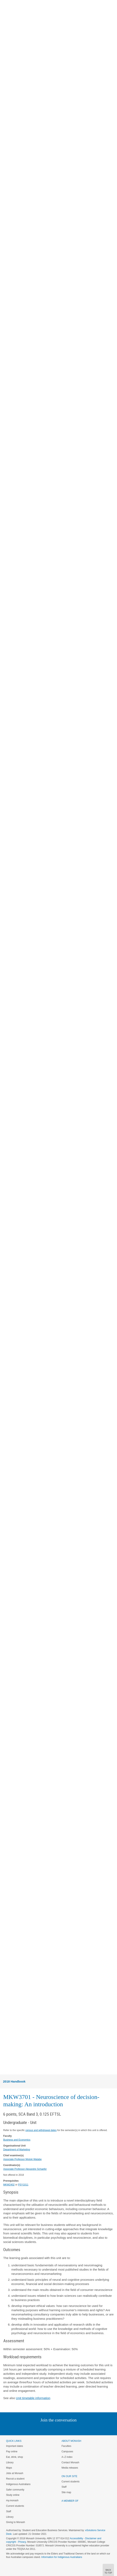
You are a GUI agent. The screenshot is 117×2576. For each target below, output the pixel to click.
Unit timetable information (33, 2398)
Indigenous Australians (18, 2484)
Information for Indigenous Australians (61, 2557)
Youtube (78, 2428)
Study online (12, 2495)
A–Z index (67, 2457)
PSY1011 (23, 2184)
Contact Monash (70, 2462)
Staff (8, 2511)
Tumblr (70, 2428)
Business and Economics (16, 2139)
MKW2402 (9, 2184)
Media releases (70, 2467)
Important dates (14, 2446)
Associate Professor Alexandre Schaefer (25, 2169)
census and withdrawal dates (40, 2130)
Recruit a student (15, 2478)
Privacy (22, 2541)
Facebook (54, 2428)
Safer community (15, 2489)
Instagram (30, 2428)
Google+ (62, 2428)
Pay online (11, 2451)
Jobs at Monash (14, 2473)
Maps (9, 2467)
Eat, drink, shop (14, 2457)
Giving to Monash (15, 2522)
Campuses (67, 2451)
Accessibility (76, 2538)
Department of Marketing (16, 2149)
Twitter (46, 2428)
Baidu (86, 2428)
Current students (15, 2506)
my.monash (12, 2500)
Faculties (66, 2446)
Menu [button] (111, 2081)
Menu (5, 7)
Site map (66, 2492)
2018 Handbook (14, 2081)
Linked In (38, 2428)
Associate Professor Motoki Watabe (22, 2159)
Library (10, 2462)
